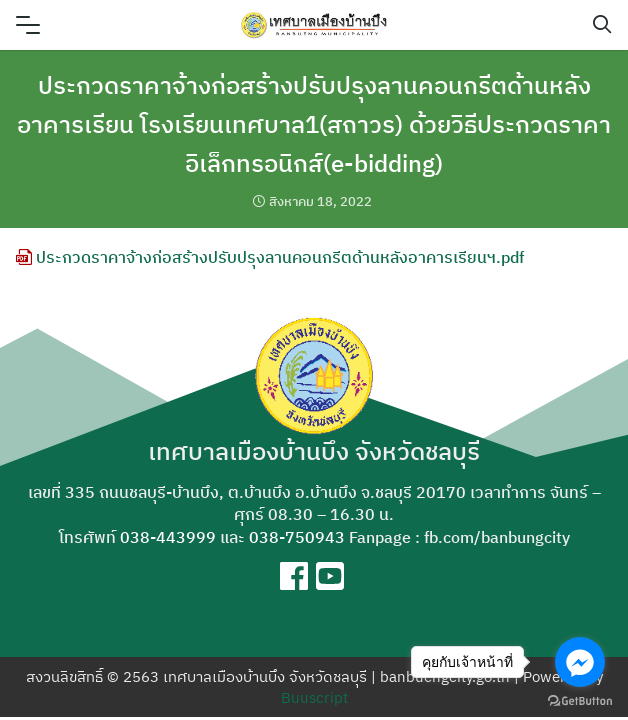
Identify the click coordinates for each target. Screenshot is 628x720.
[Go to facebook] (580, 662)
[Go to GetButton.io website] (580, 700)
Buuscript (314, 697)
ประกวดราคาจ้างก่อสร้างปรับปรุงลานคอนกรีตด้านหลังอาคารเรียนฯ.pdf (270, 257)
